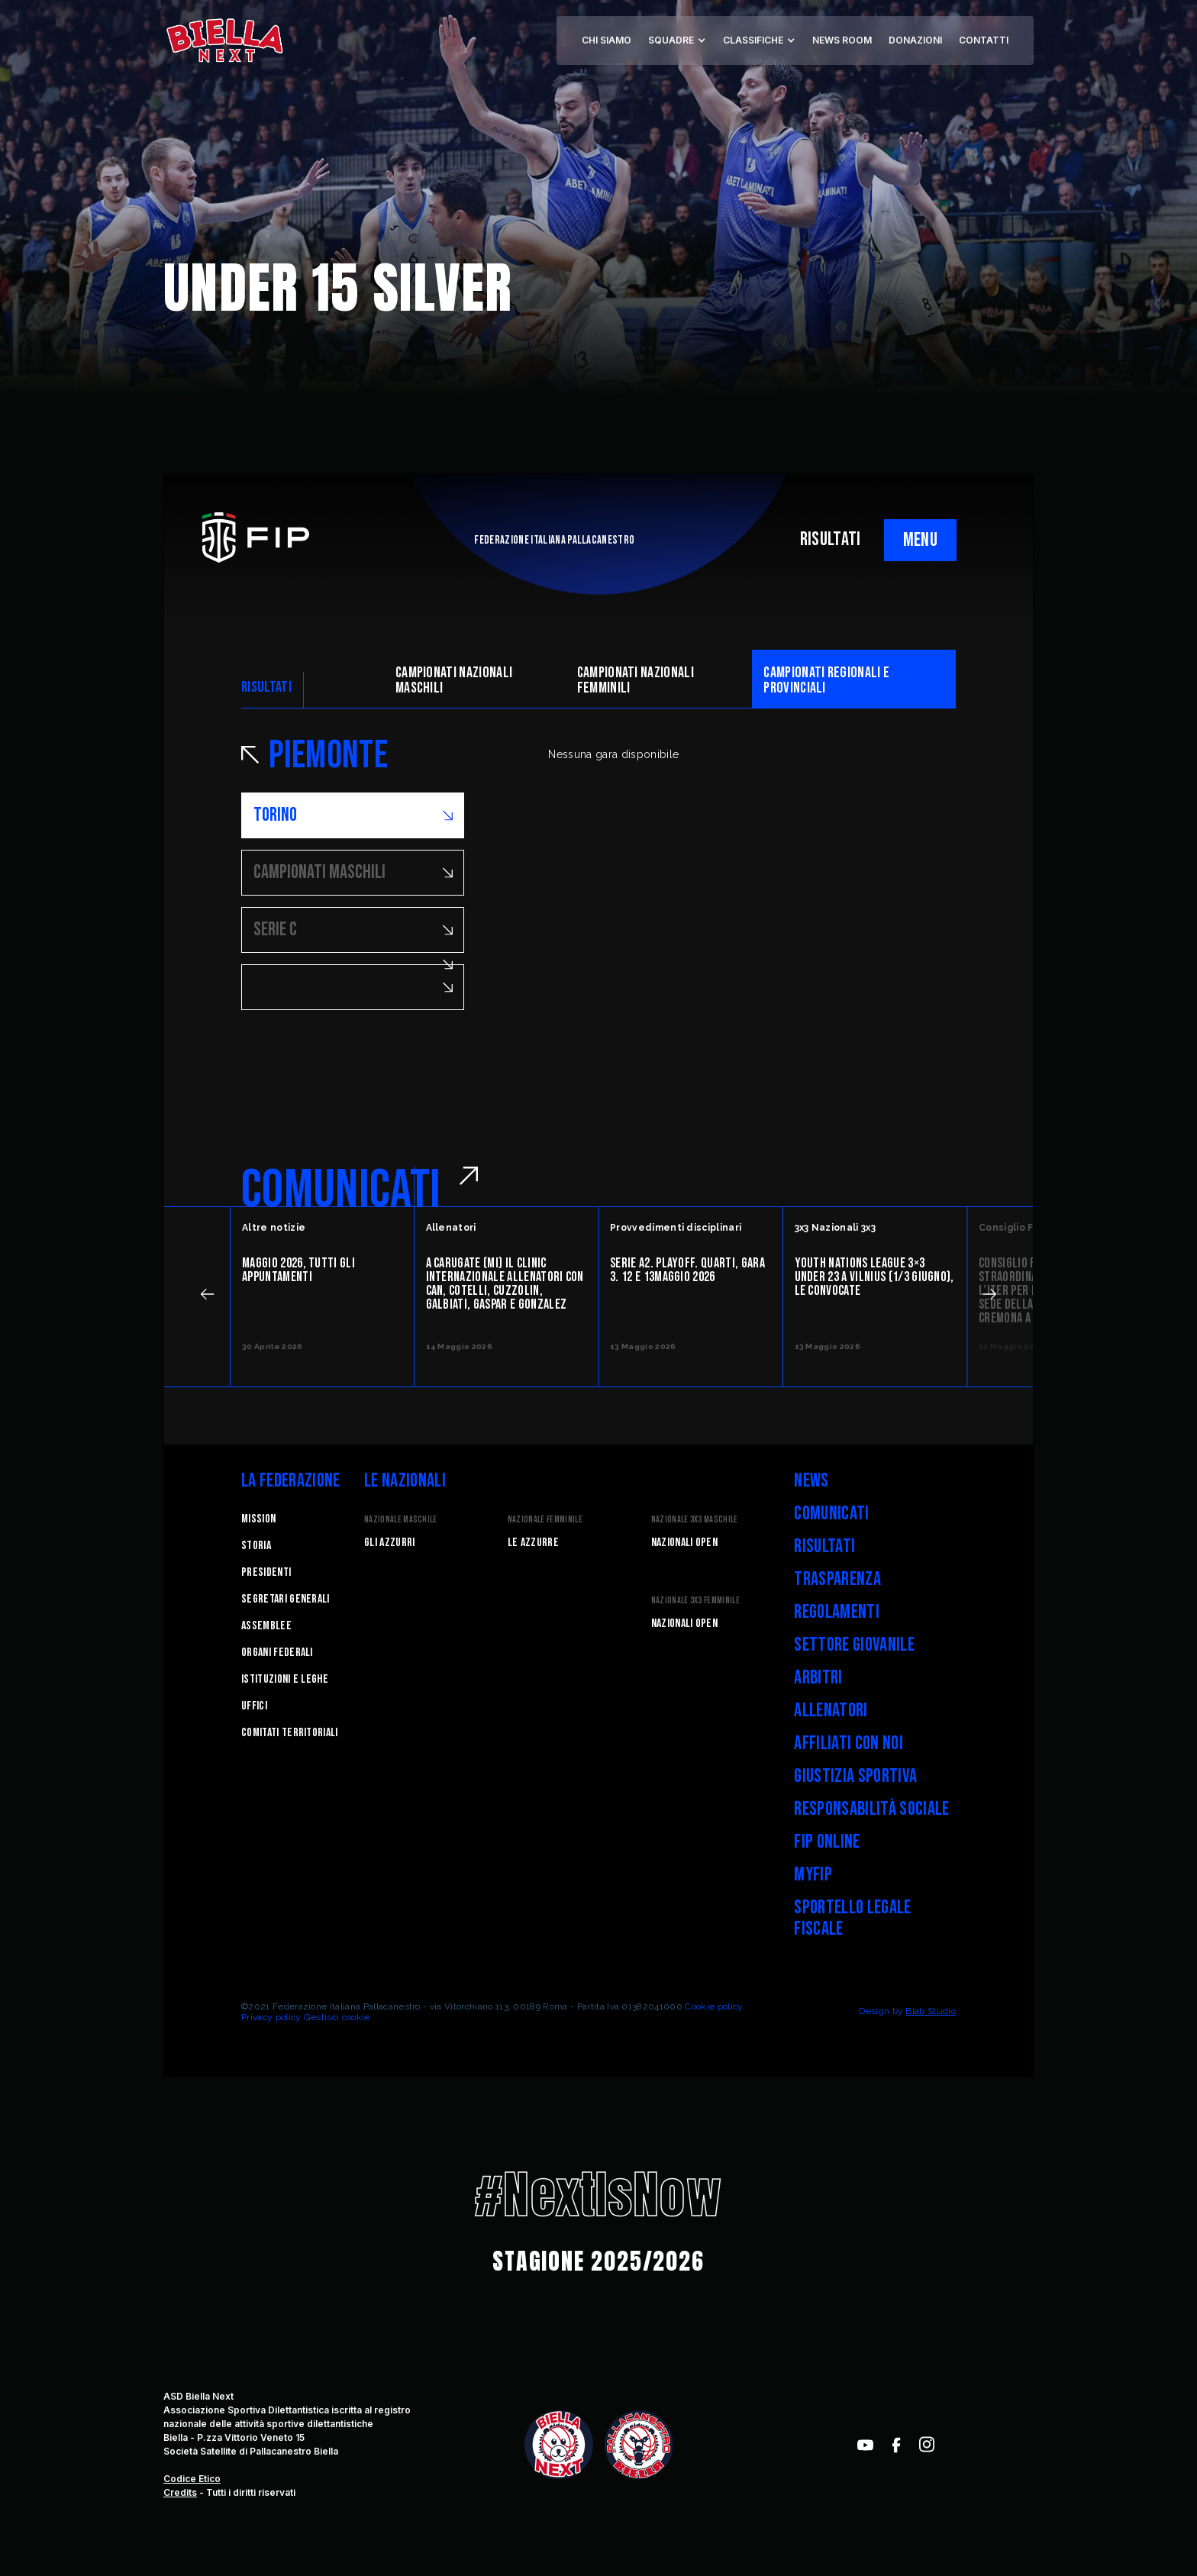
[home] (224, 40)
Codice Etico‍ (192, 2478)
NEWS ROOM (842, 40)
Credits (180, 2492)
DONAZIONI (915, 40)
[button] (677, 40)
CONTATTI (983, 40)
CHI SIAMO (606, 40)
